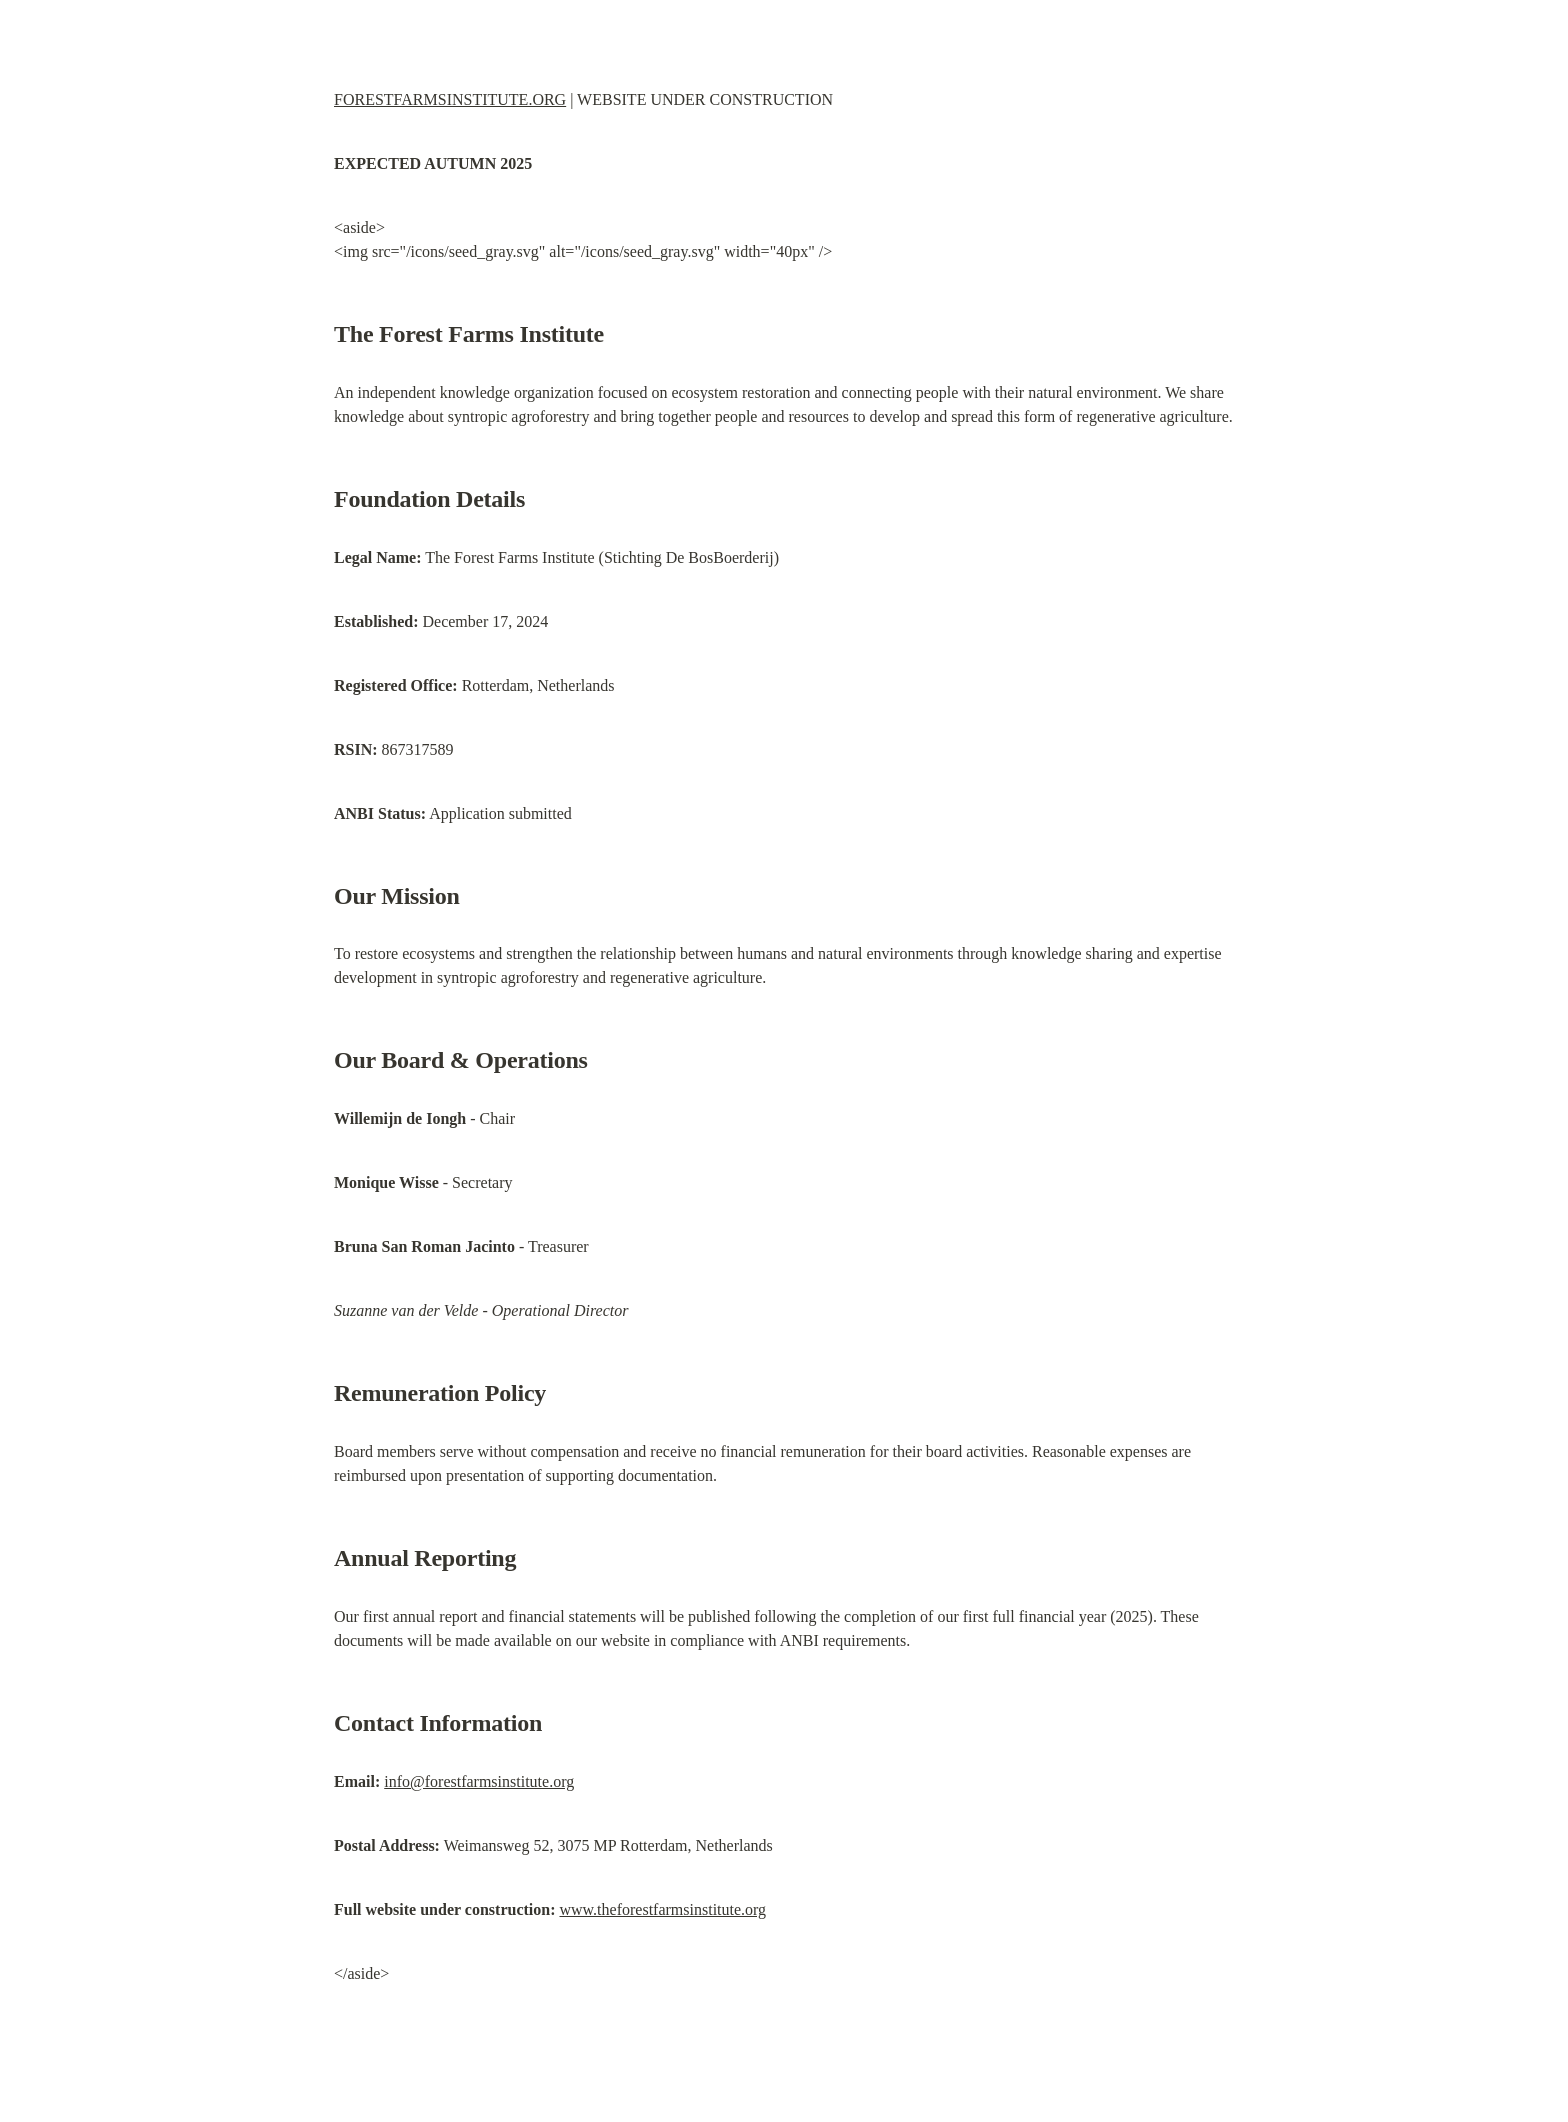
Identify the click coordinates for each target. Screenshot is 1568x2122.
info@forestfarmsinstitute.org (479, 1781)
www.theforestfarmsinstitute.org (662, 1909)
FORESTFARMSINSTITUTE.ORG (450, 99)
